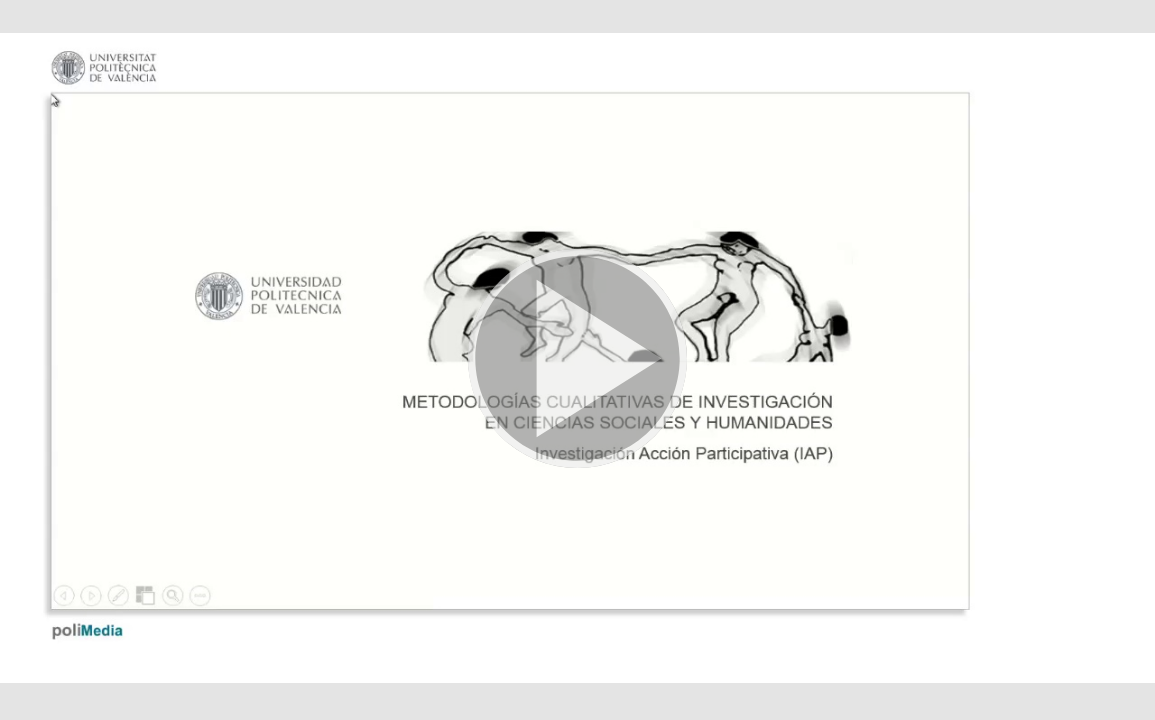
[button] (577, 360)
